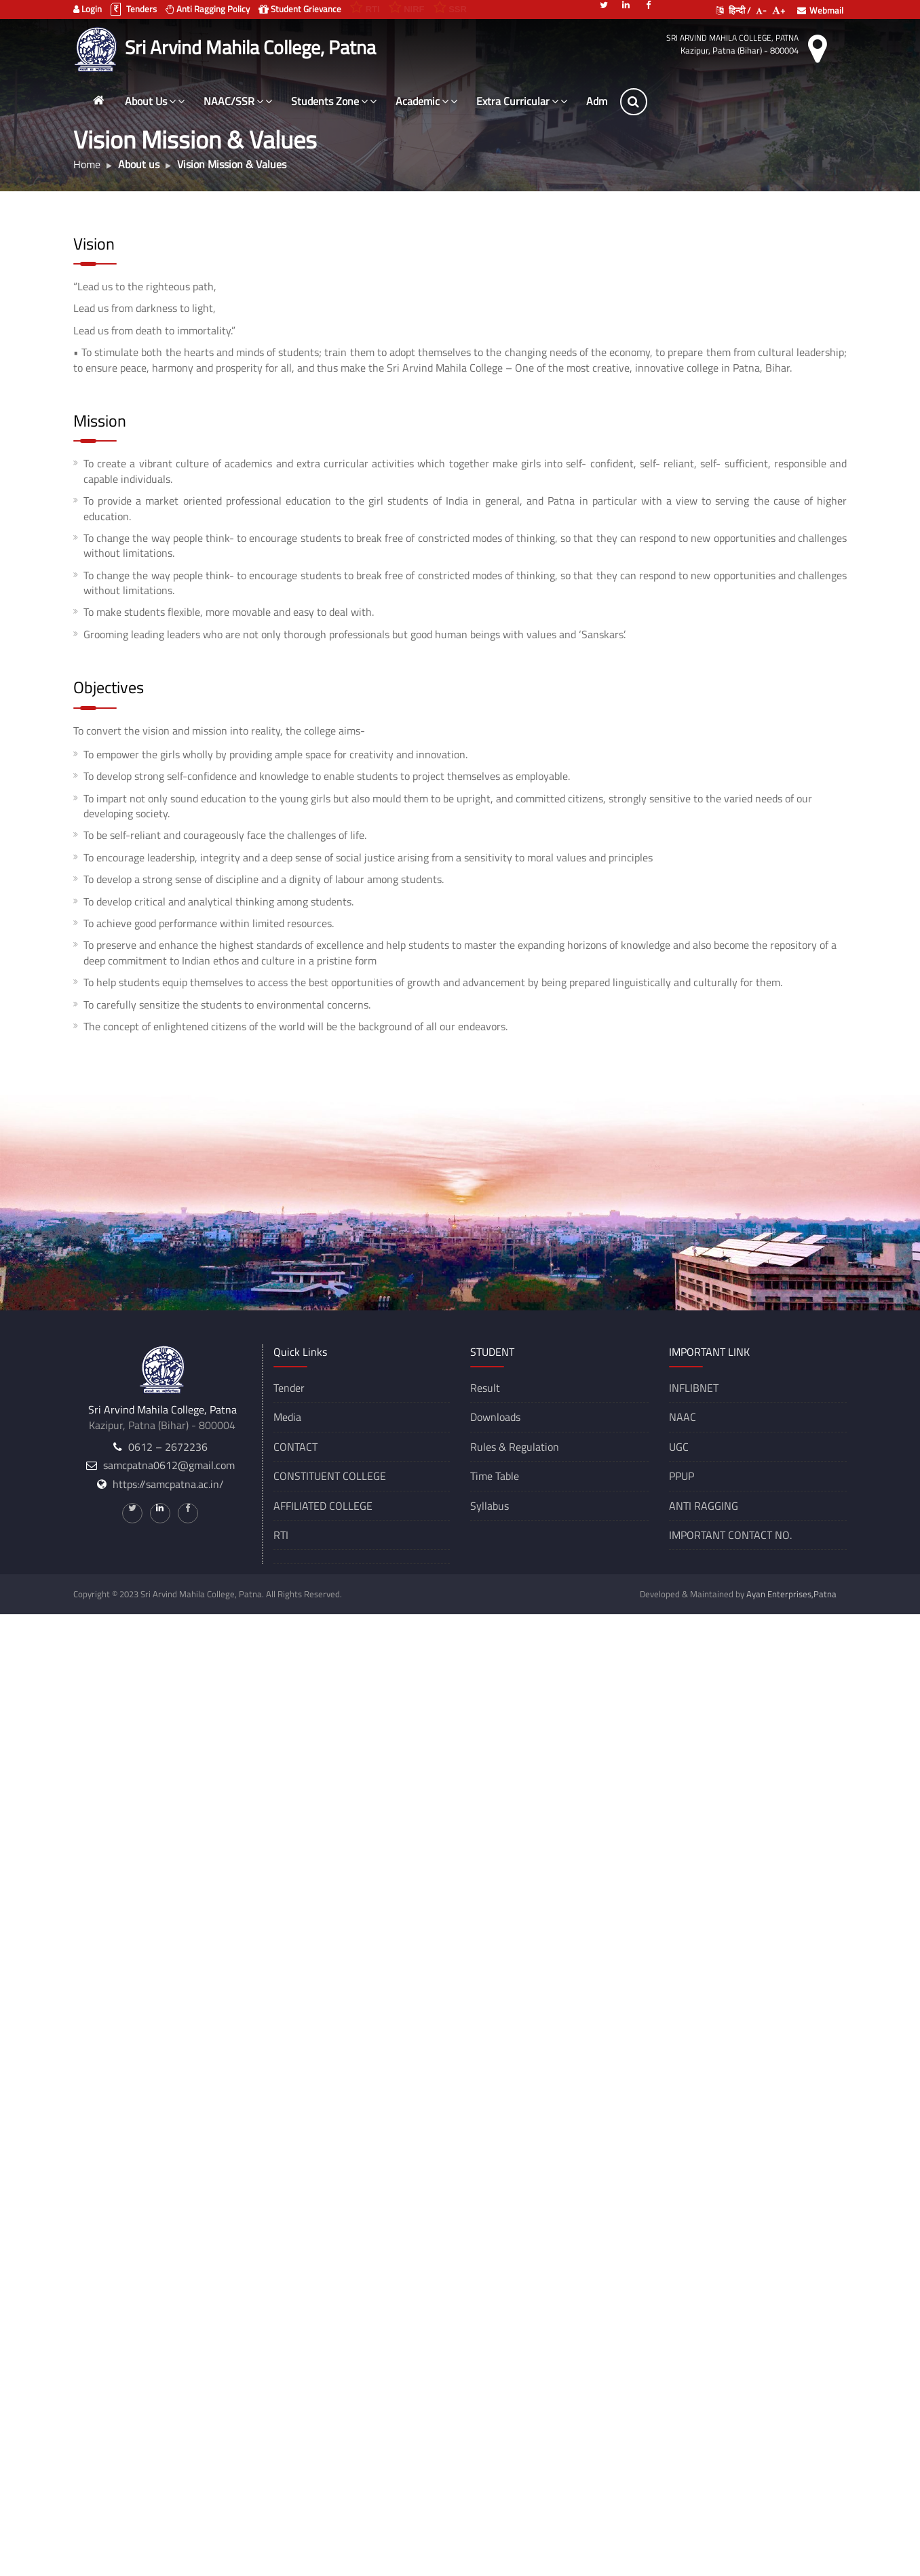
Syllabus (489, 1506)
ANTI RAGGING (703, 1506)
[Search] (633, 101)
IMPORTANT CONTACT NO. (730, 1535)
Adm (596, 101)
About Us (155, 101)
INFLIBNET (693, 1388)
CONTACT (295, 1447)
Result (485, 1388)
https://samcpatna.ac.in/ (168, 1484)
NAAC (682, 1417)
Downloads (495, 1417)
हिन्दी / (733, 10)
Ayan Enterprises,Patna (791, 1594)
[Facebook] (648, 4)
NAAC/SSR (238, 101)
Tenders (134, 9)
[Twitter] (604, 4)
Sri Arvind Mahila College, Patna (732, 37)
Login (87, 9)
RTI (280, 1535)
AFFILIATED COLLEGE (322, 1506)
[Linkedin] (626, 4)
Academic (426, 101)
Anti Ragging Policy (208, 9)
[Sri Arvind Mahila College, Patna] (97, 47)
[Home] (98, 100)
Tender (289, 1388)
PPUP (681, 1476)
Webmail (820, 10)
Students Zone (334, 101)
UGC (679, 1447)
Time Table (494, 1476)
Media (287, 1417)
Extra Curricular (521, 101)
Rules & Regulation (514, 1447)
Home (86, 164)
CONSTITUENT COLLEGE (329, 1476)
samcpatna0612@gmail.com (169, 1465)
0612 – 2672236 (168, 1447)
